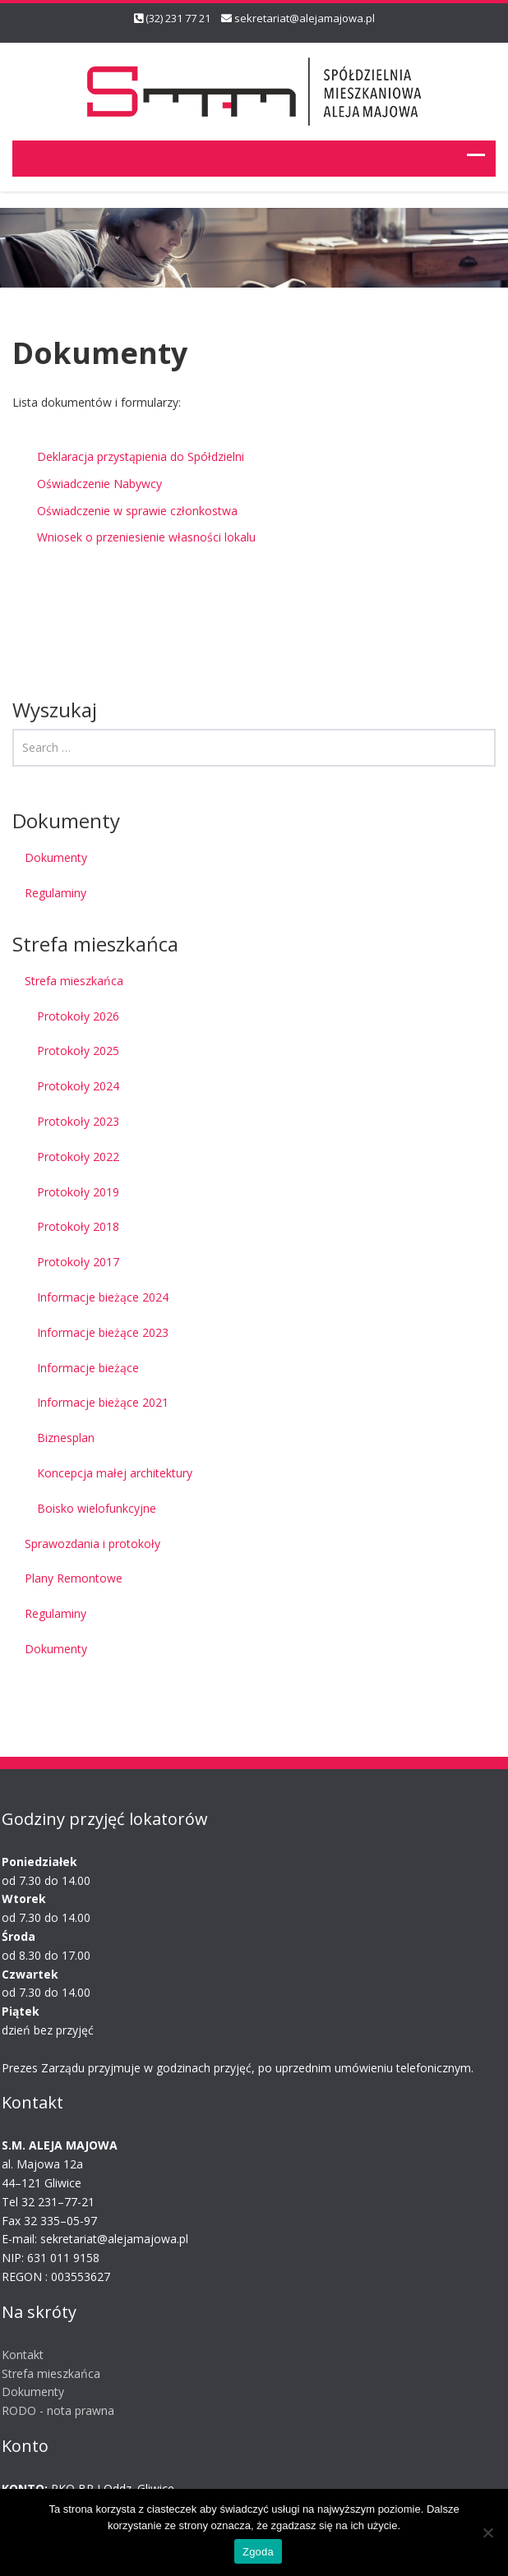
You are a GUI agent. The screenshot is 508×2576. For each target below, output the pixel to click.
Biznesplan (66, 1437)
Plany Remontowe (73, 1578)
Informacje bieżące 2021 (103, 1402)
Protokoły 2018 (78, 1226)
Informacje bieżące (88, 1368)
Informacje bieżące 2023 (103, 1332)
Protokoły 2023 (78, 1121)
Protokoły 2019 (78, 1192)
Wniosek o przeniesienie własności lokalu (146, 537)
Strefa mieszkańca (74, 980)
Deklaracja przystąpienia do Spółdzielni (140, 456)
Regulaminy (55, 893)
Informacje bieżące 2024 (103, 1297)
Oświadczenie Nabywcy (99, 483)
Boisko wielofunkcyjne (96, 1508)
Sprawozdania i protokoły (92, 1543)
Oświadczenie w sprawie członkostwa (137, 510)
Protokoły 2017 (78, 1262)
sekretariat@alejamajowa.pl (304, 18)
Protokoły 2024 (78, 1086)
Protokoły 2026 (78, 1016)
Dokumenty (56, 857)
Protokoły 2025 (78, 1050)
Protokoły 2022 (78, 1156)
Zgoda (258, 2552)
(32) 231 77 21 (177, 18)
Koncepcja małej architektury (114, 1473)
